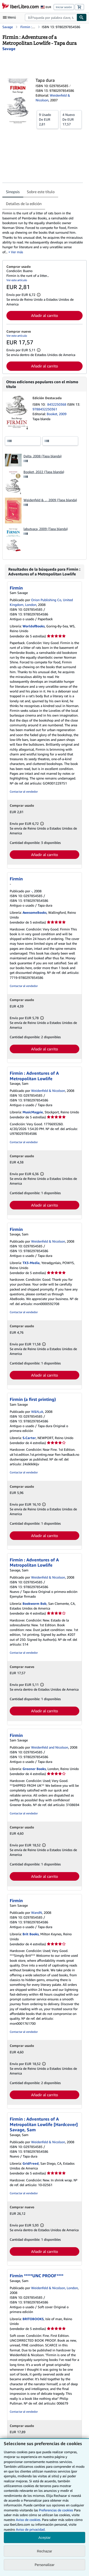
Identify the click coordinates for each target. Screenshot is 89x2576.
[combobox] (51, 17)
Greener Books (34, 1769)
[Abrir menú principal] (10, 17)
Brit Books (31, 1934)
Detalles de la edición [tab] (24, 203)
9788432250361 (45, 409)
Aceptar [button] (44, 2537)
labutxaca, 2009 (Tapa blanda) (45, 529)
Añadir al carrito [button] (44, 315)
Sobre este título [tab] (41, 191)
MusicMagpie (33, 1112)
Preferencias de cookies (56, 2510)
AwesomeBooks (35, 912)
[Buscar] (81, 17)
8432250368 (57, 404)
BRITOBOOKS (33, 2319)
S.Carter (29, 1438)
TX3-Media (31, 1263)
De (47, 119)
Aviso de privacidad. (30, 2529)
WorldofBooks (34, 626)
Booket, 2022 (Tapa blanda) (43, 472)
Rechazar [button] (44, 2551)
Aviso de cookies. (28, 2520)
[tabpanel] (42, 232)
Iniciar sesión (64, 7)
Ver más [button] (17, 252)
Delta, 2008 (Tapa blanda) (42, 456)
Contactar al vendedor (24, 791)
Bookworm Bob (35, 1603)
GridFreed (31, 2163)
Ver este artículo (16, 280)
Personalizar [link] (45, 2564)
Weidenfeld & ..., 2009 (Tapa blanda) (50, 500)
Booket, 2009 (56, 414)
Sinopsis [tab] (13, 191)
